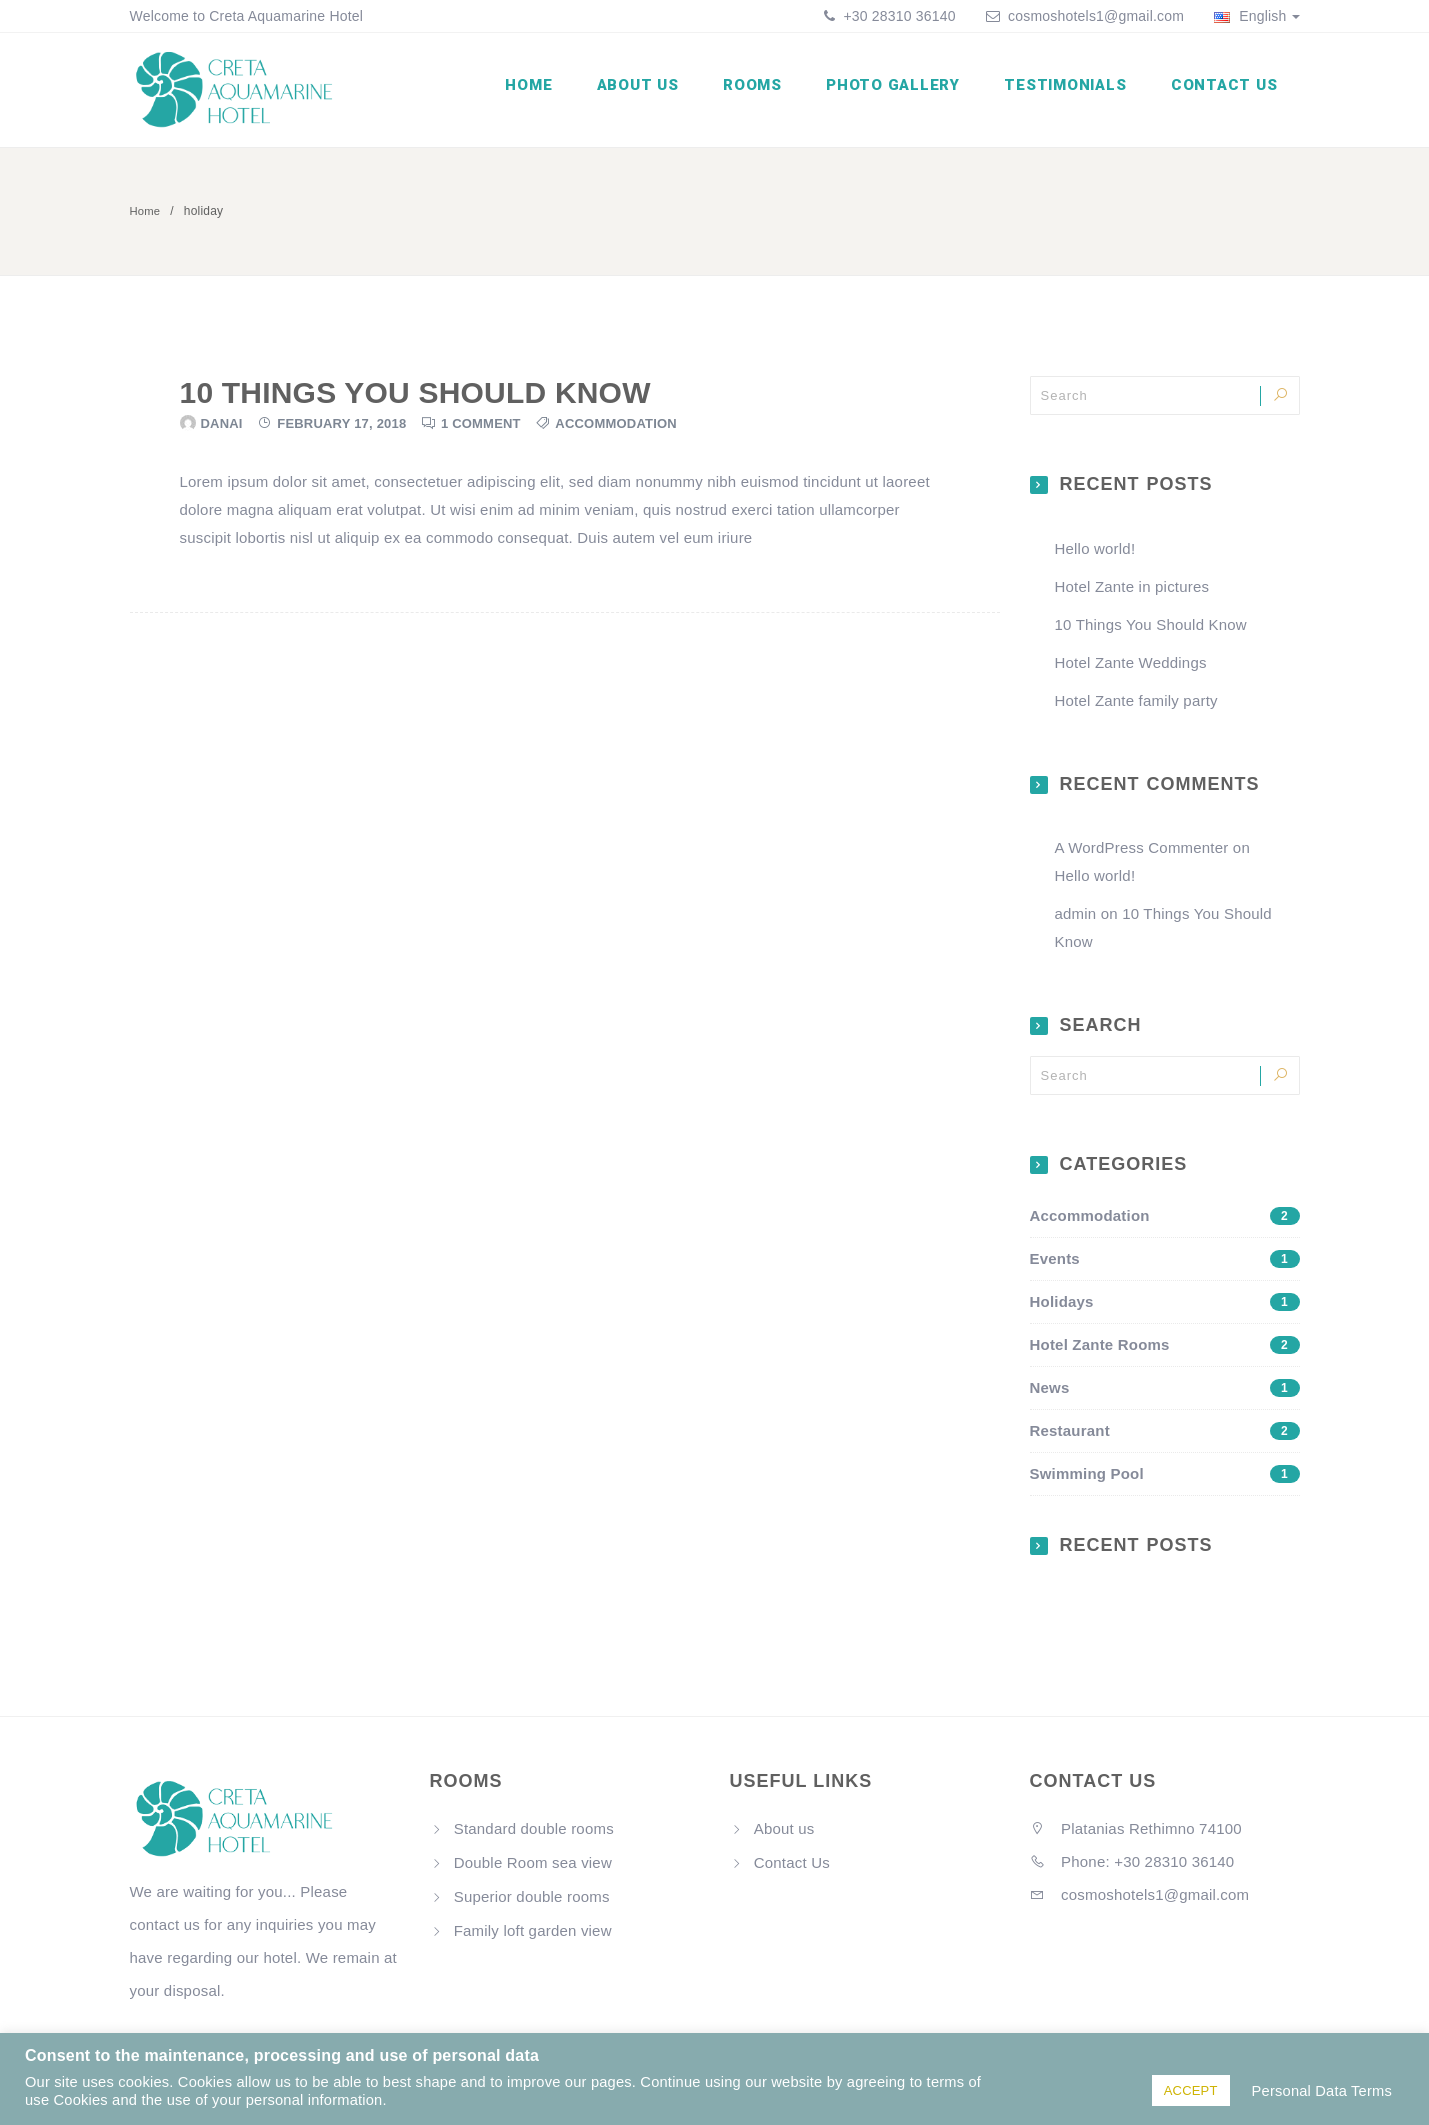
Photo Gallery (904, 93)
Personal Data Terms (1322, 2091)
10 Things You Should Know (415, 398)
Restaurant (1165, 1437)
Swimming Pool (1165, 1480)
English (1256, 16)
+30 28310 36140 (897, 16)
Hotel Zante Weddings (1131, 668)
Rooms (768, 93)
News (1165, 1394)
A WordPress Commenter (1142, 854)
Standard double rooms (534, 1834)
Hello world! (1095, 554)
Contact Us (1226, 93)
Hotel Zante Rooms (1165, 1351)
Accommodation (616, 429)
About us (658, 93)
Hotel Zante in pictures (1132, 592)
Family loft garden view (533, 1936)
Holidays (1165, 1308)
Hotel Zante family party (1136, 706)
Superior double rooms (532, 1902)
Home (553, 93)
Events (1165, 1265)
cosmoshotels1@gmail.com (1096, 16)
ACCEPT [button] (1191, 2090)
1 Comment (481, 429)
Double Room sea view (533, 1868)
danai (222, 429)
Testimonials (1072, 93)
